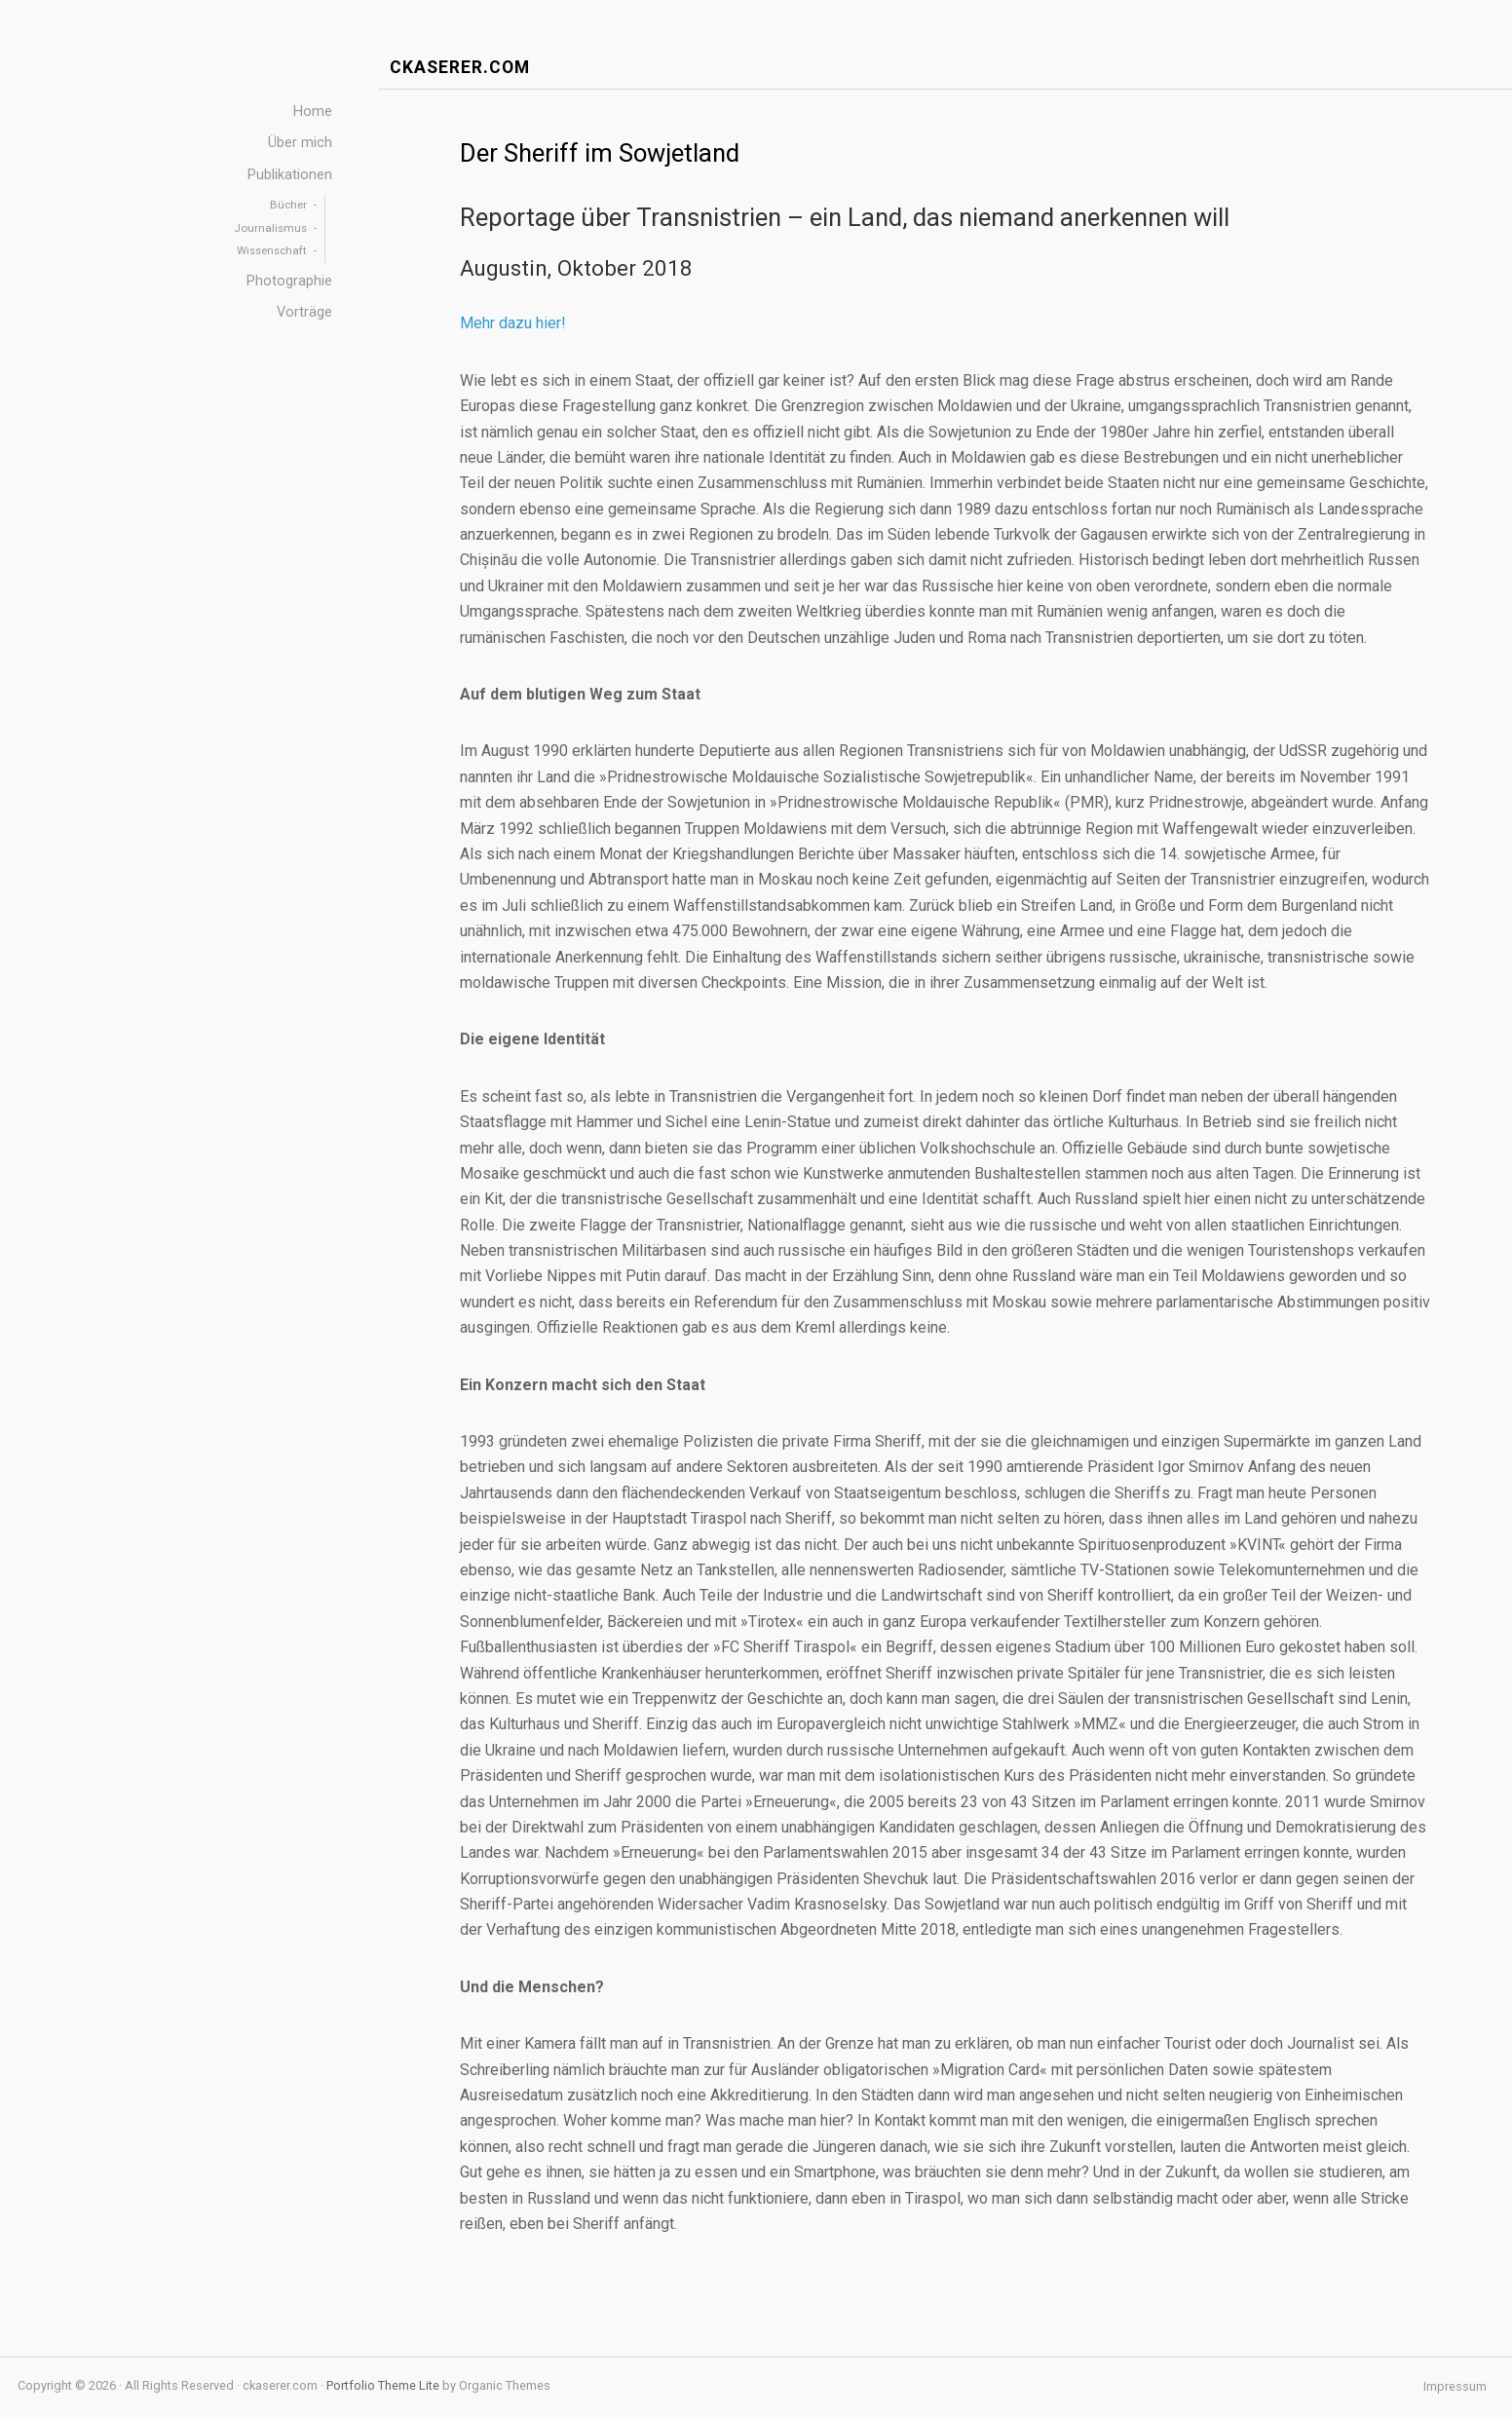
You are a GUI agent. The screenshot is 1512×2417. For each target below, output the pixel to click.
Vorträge (304, 312)
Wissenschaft (272, 250)
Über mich (300, 142)
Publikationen (289, 175)
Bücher (288, 204)
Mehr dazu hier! (513, 323)
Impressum (1455, 2387)
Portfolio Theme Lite (382, 2385)
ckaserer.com (460, 67)
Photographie (289, 281)
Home (312, 111)
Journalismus (270, 228)
